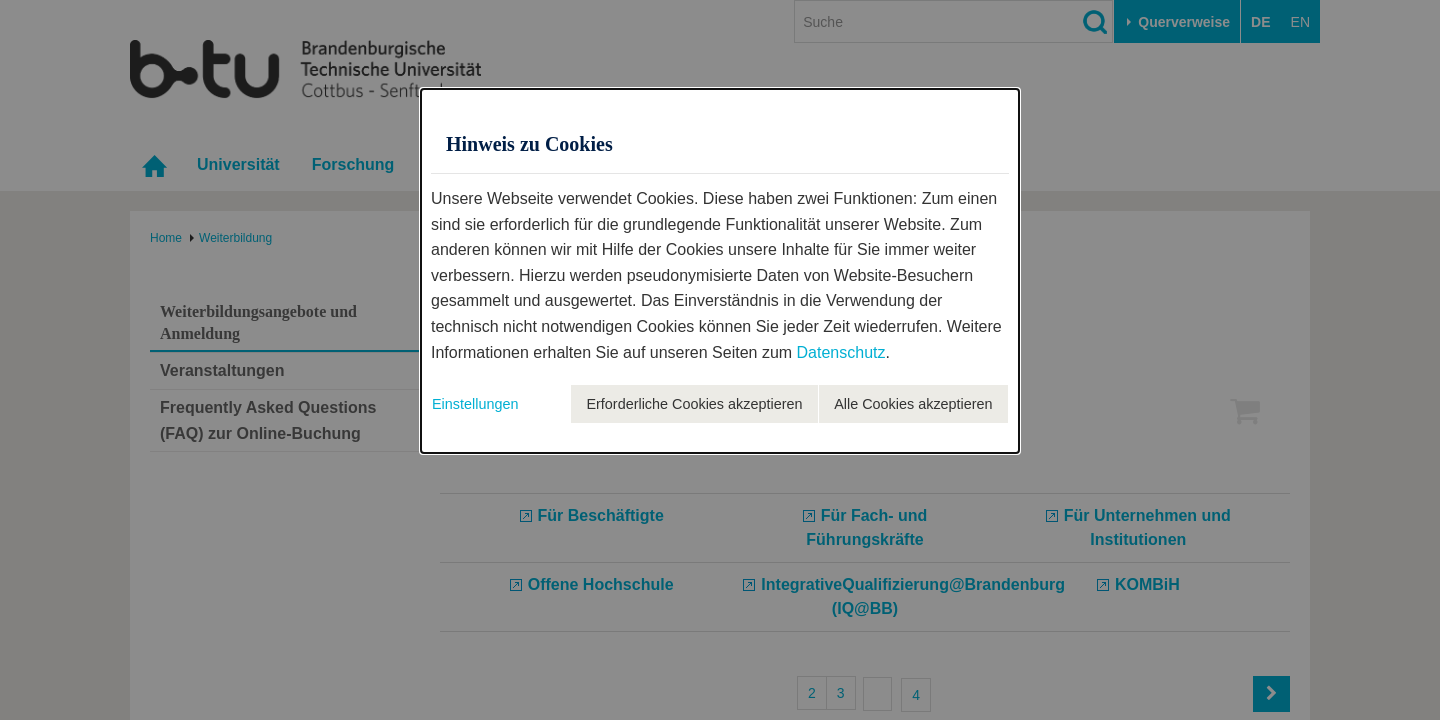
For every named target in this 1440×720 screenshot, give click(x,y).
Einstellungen (475, 404)
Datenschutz (841, 352)
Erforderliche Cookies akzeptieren (694, 404)
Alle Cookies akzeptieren (913, 404)
